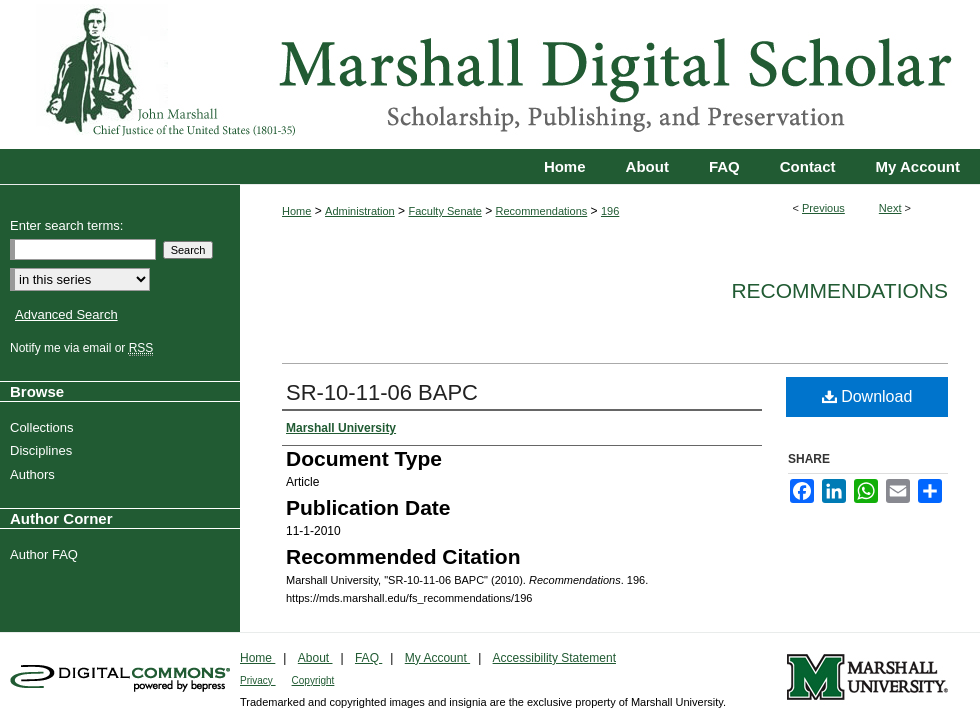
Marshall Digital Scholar (490, 74)
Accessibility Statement (554, 658)
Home (296, 211)
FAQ (368, 658)
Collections (44, 427)
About (315, 658)
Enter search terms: (66, 225)
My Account (437, 658)
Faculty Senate (444, 211)
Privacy (258, 680)
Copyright (313, 680)
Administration (360, 211)
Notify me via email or (84, 348)
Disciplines (43, 450)
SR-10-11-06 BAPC (382, 392)
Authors (35, 474)
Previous (823, 208)
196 (610, 211)
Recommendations (542, 211)
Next (890, 208)
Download (867, 396)
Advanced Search (66, 314)
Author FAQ (46, 554)
